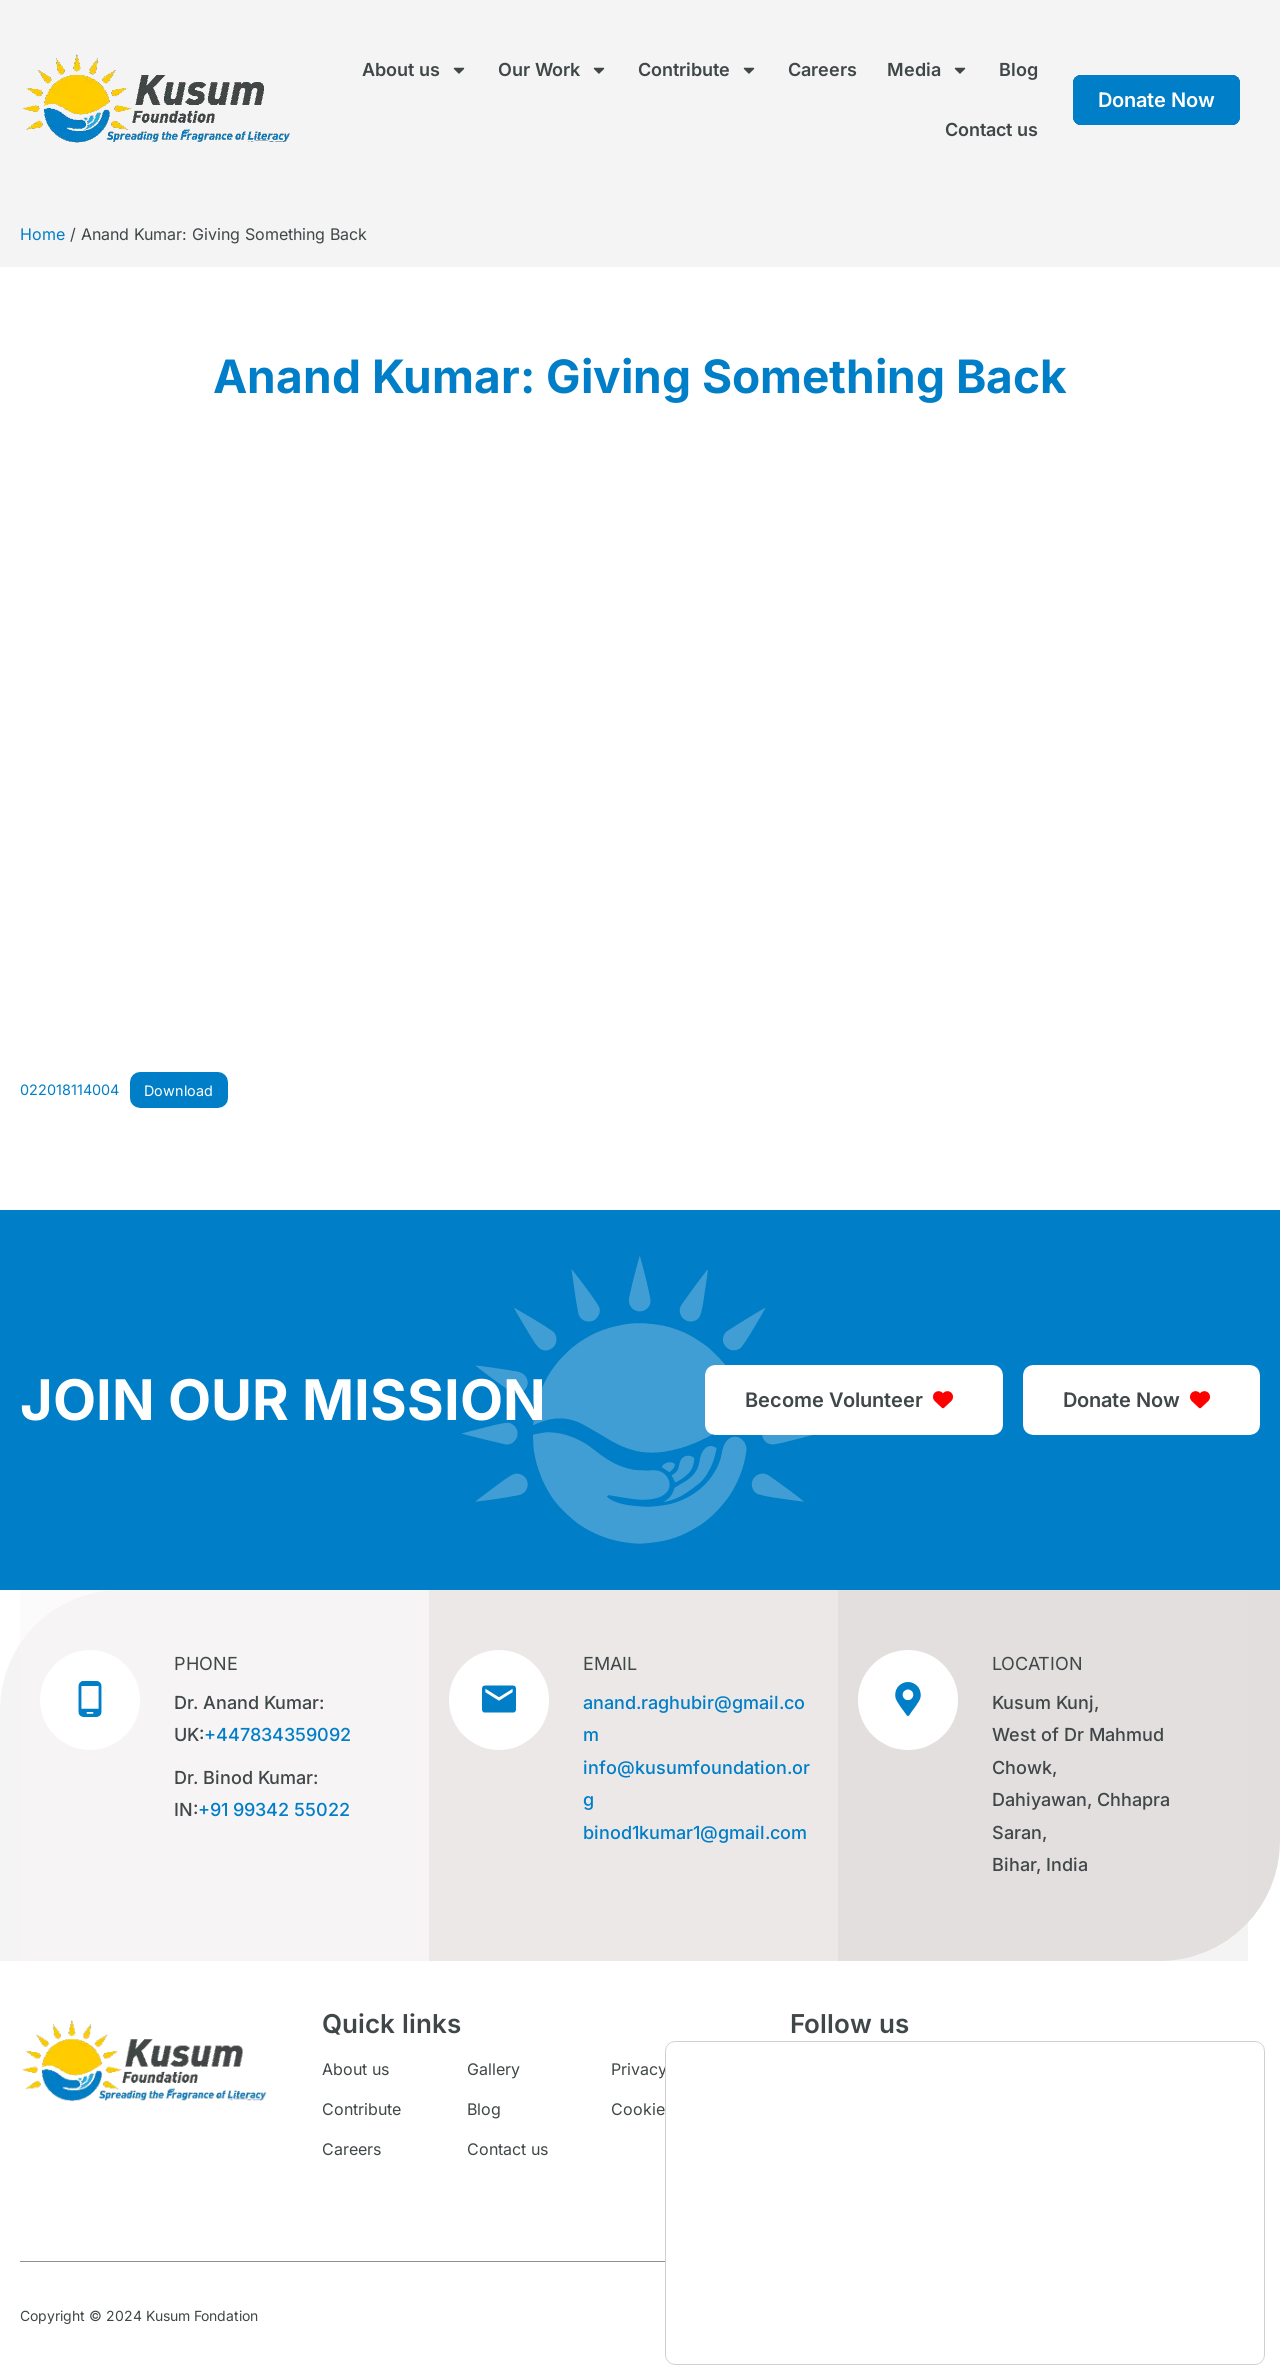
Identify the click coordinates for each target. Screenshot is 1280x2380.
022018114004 (69, 1090)
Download (178, 1090)
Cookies (642, 2109)
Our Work (553, 70)
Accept (1163, 2280)
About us (415, 70)
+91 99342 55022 (274, 1809)
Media (928, 70)
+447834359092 (277, 1734)
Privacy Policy (664, 2069)
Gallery (493, 2069)
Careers (822, 69)
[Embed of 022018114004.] (640, 767)
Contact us (991, 129)
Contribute (698, 70)
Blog (1018, 69)
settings (892, 2328)
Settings (1163, 2322)
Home (42, 234)
